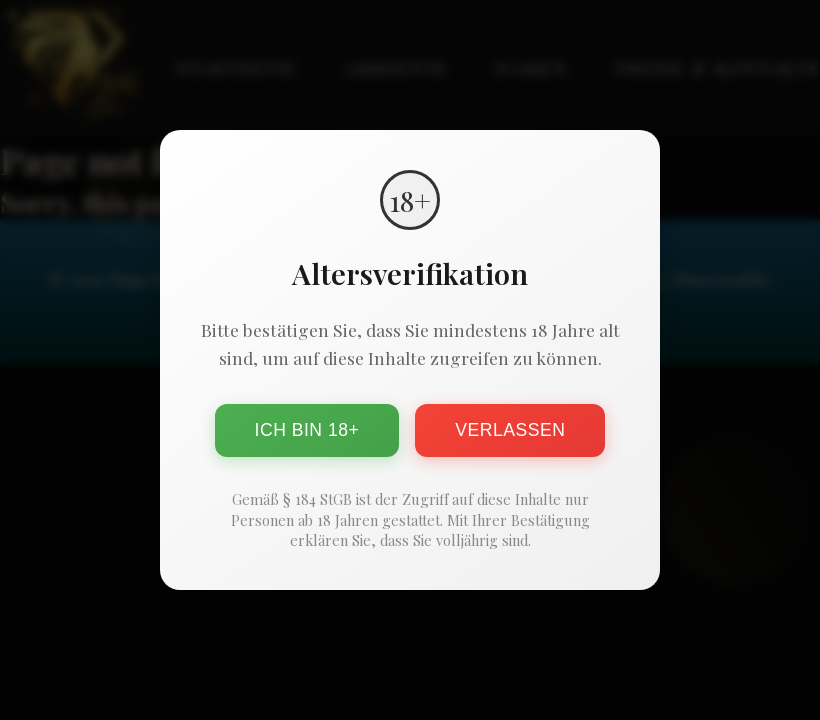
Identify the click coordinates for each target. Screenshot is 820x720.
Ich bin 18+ (307, 430)
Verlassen (510, 430)
